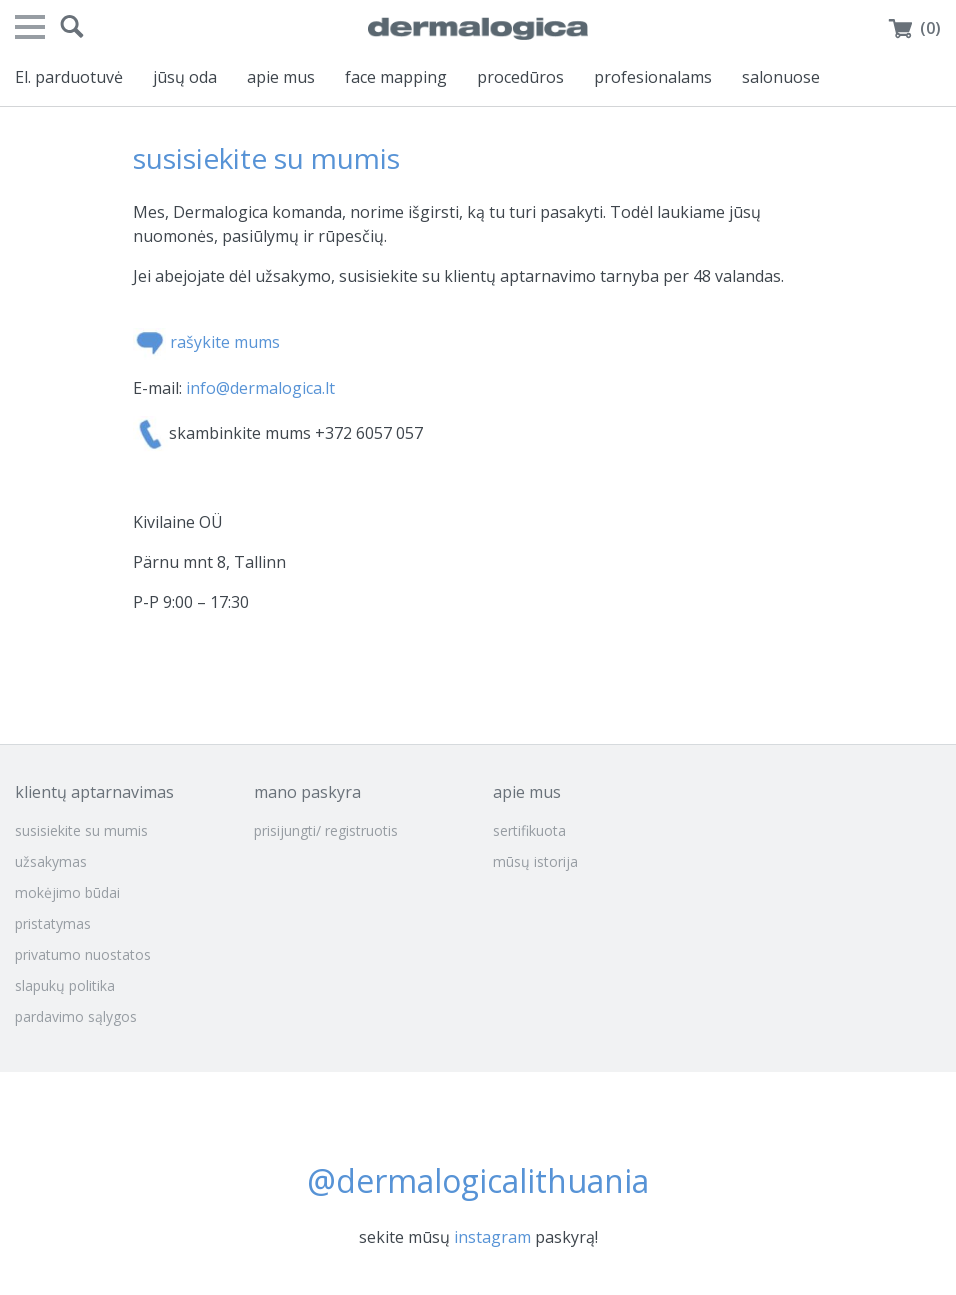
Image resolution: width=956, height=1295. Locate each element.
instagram (492, 1237)
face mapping (396, 77)
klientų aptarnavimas (94, 792)
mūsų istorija (535, 861)
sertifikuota (529, 830)
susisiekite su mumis (81, 830)
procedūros (520, 77)
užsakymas (51, 861)
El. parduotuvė (69, 77)
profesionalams (653, 77)
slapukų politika (65, 985)
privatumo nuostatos (83, 954)
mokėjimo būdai (67, 892)
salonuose (781, 77)
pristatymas (53, 923)
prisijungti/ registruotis (326, 830)
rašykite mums (225, 343)
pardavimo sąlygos (76, 1016)
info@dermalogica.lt (260, 388)
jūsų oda (185, 77)
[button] (72, 27)
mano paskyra (307, 792)
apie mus (281, 77)
